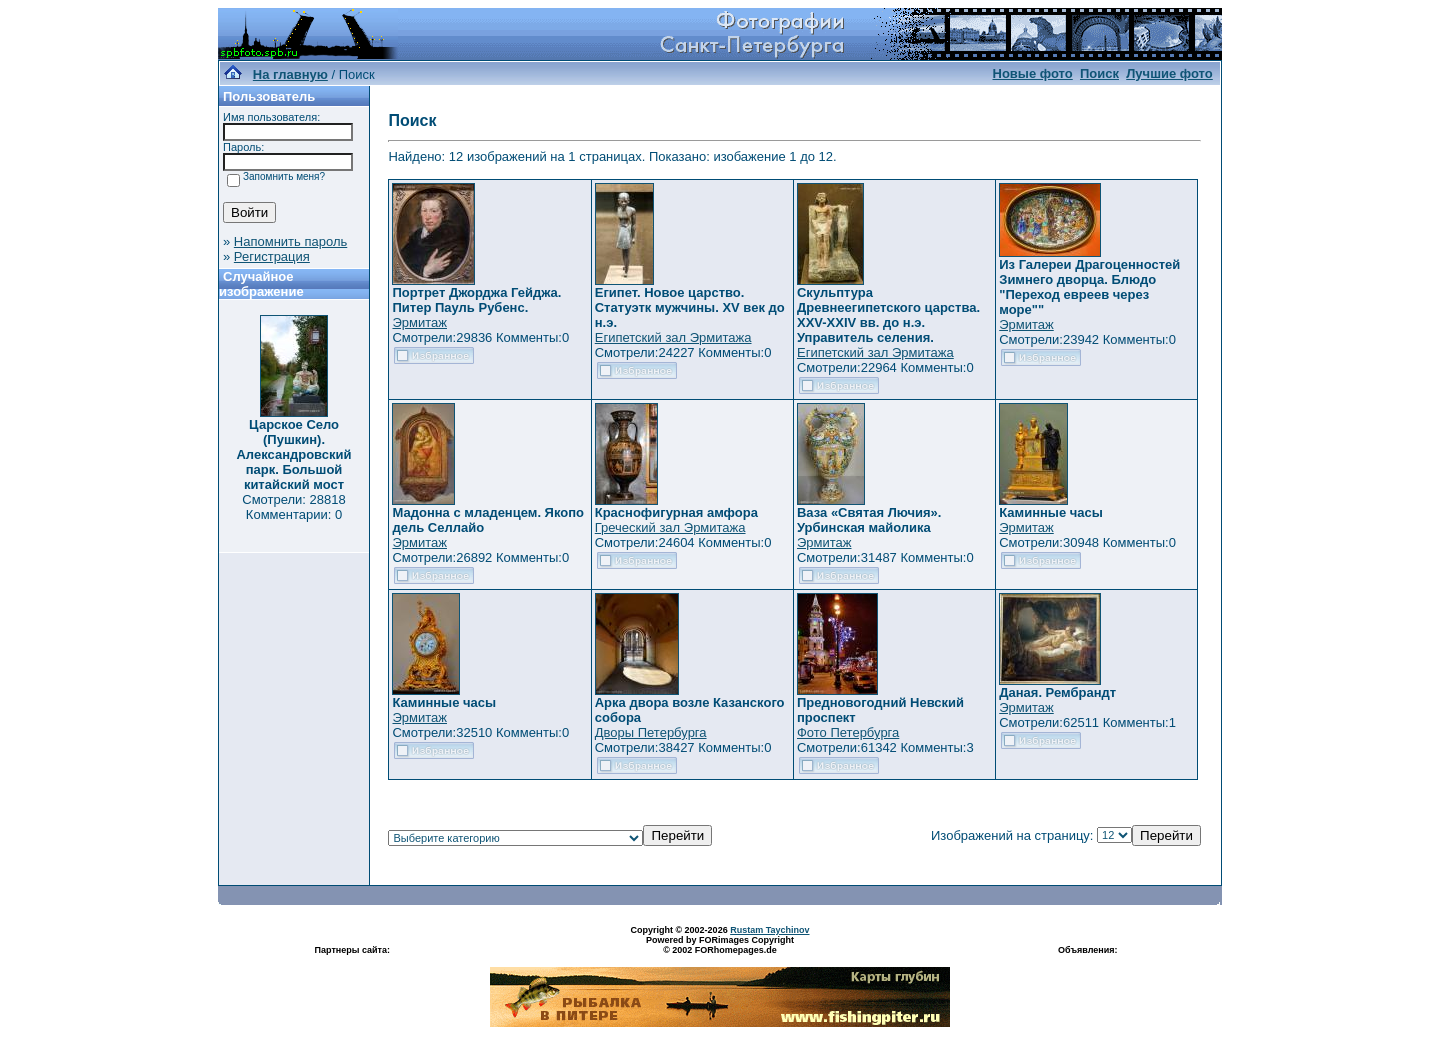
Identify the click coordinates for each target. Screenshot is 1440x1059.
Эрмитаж (419, 322)
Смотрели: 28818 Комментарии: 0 (293, 507)
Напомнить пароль (290, 241)
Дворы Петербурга (651, 732)
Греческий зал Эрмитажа (670, 527)
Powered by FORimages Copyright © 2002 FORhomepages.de (720, 945)
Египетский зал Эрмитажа (673, 337)
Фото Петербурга (848, 732)
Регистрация (272, 256)
